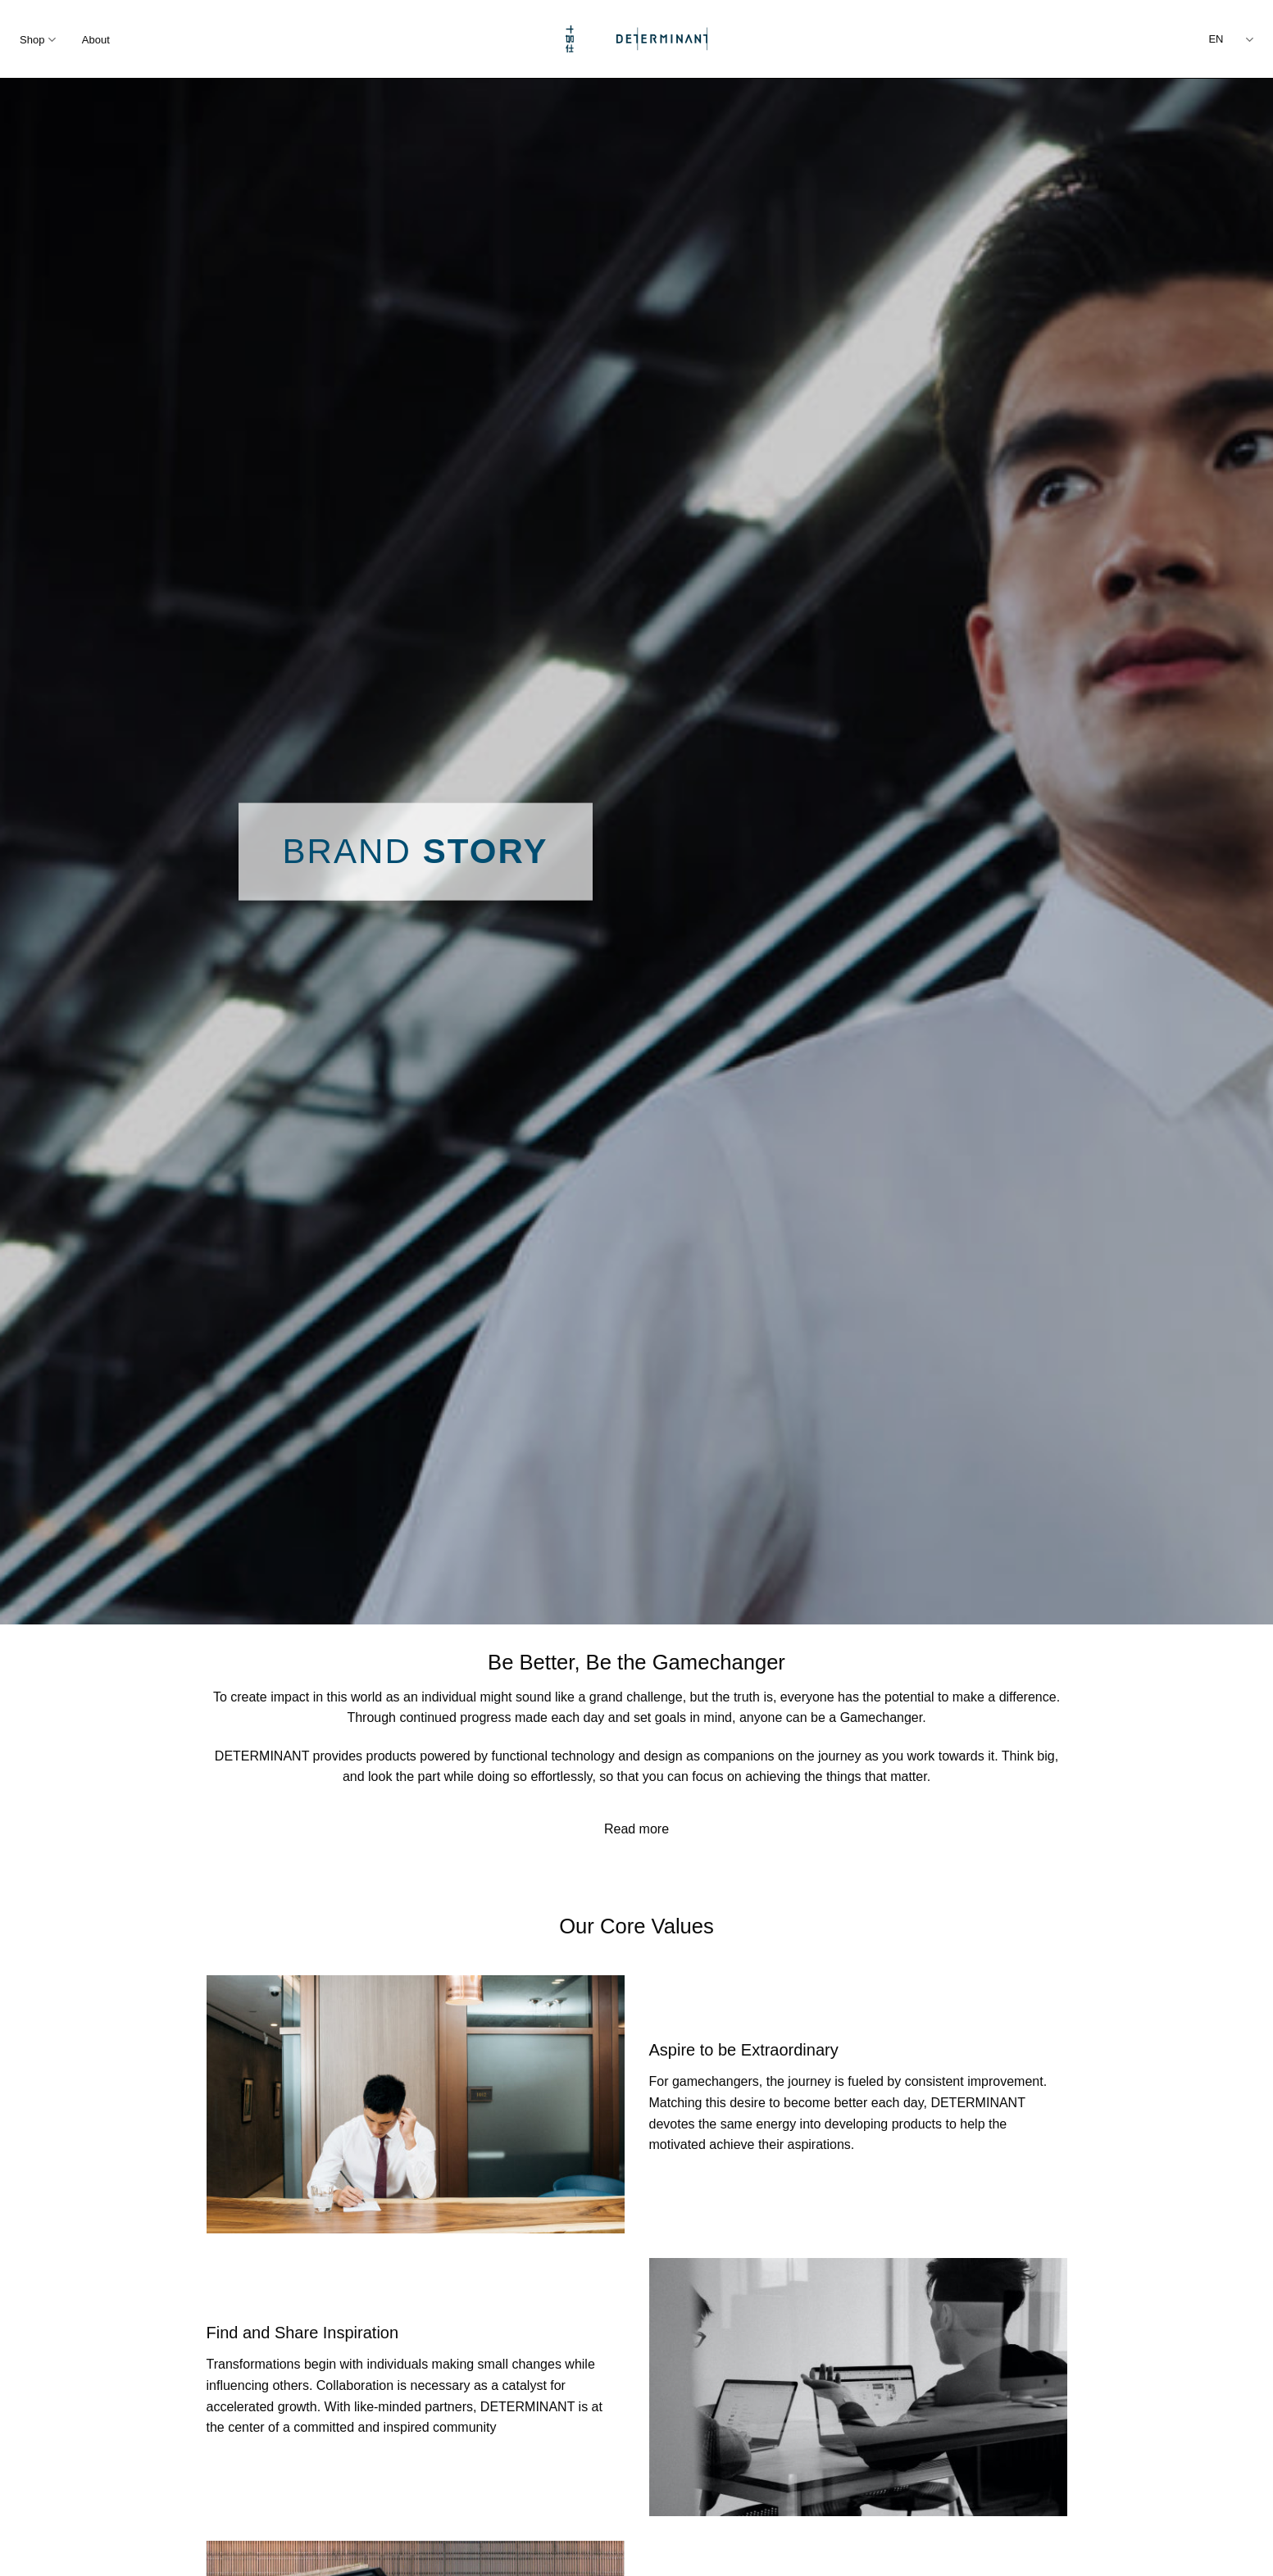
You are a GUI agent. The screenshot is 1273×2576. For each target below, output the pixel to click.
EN (1230, 40)
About (96, 40)
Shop (38, 40)
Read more (636, 1829)
